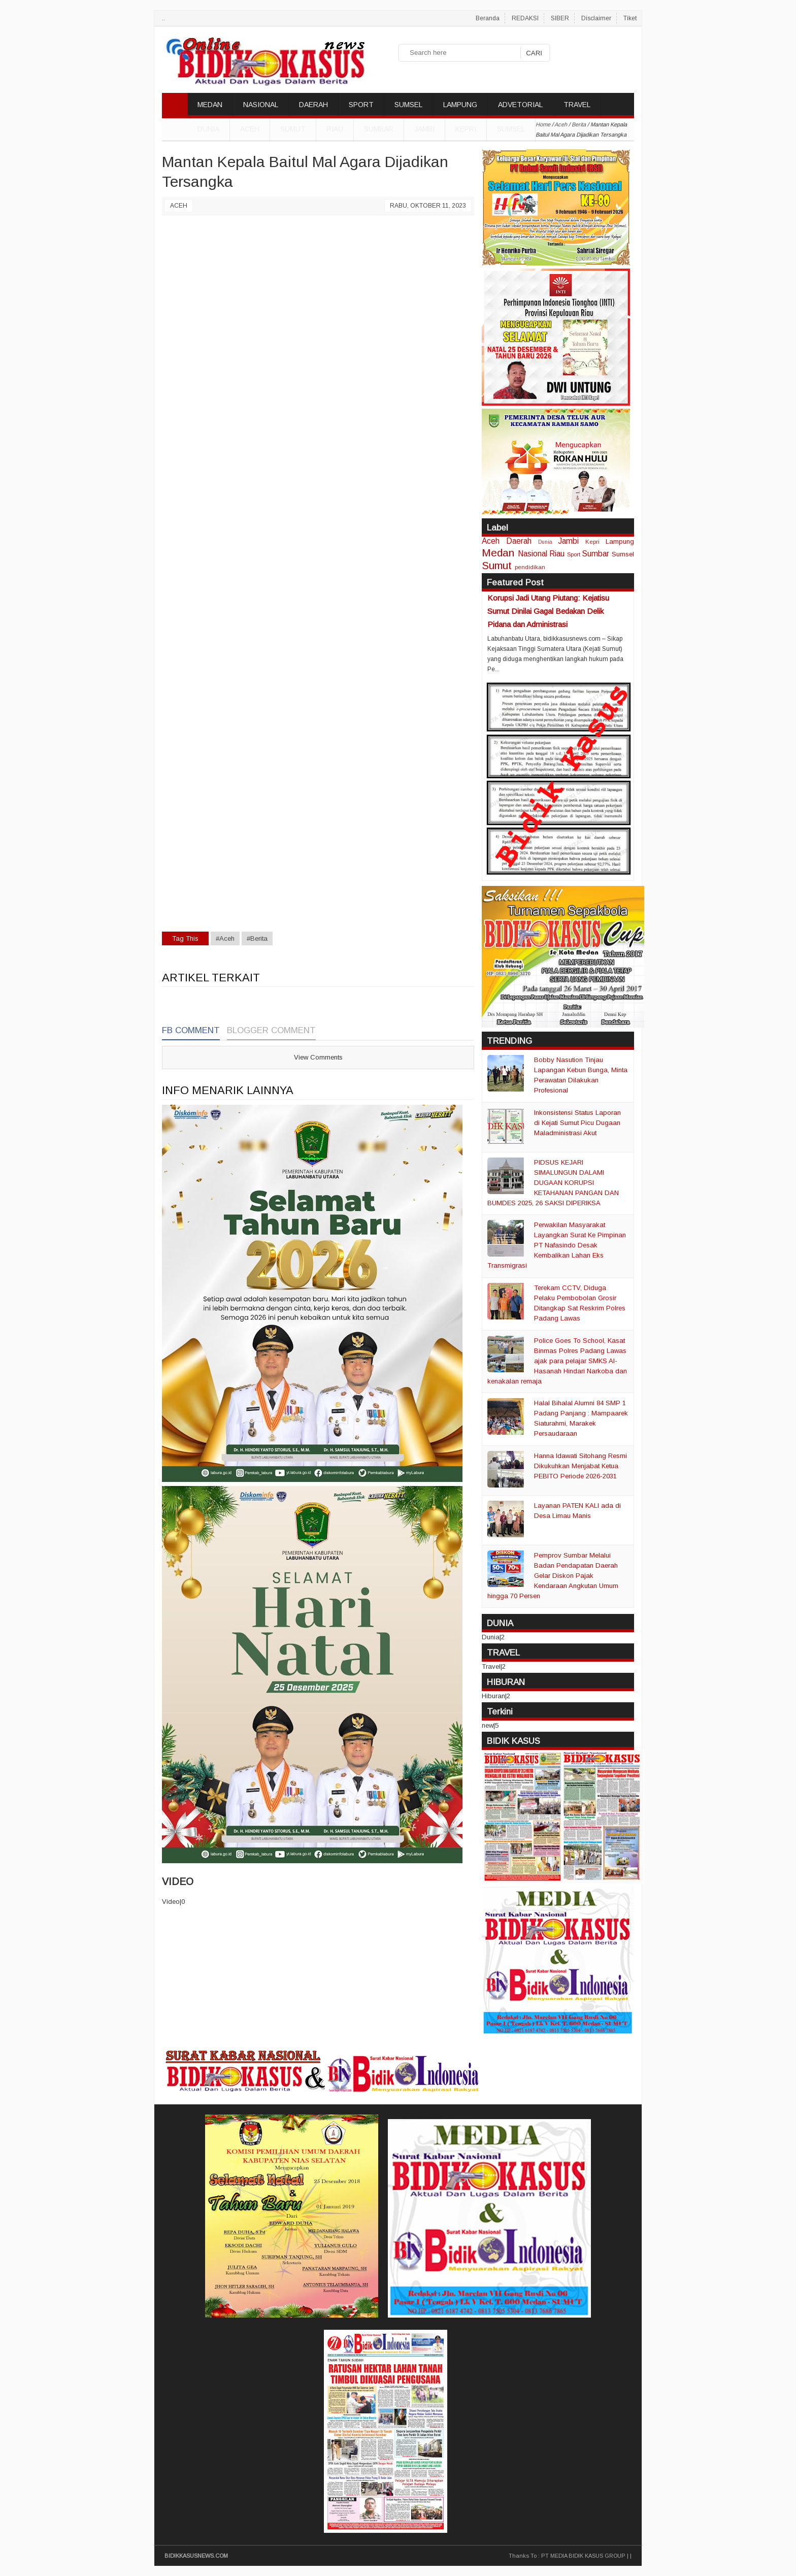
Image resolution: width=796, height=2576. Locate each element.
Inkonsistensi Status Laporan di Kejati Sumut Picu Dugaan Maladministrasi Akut (577, 1123)
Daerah (519, 541)
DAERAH (313, 105)
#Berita (257, 938)
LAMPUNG (460, 105)
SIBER (560, 18)
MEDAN (209, 105)
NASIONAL (260, 105)
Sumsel (511, 129)
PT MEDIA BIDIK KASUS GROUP (583, 2556)
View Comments (318, 1057)
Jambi (424, 129)
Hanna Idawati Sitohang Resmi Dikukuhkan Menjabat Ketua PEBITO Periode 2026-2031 (580, 1466)
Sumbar (378, 129)
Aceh (249, 129)
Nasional (532, 553)
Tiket (630, 18)
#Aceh (225, 938)
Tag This (185, 938)
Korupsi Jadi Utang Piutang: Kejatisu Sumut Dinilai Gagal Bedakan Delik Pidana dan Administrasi (548, 611)
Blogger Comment (271, 1030)
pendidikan (530, 567)
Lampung (620, 541)
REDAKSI (525, 18)
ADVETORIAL (520, 105)
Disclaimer (596, 18)
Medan (498, 552)
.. (163, 18)
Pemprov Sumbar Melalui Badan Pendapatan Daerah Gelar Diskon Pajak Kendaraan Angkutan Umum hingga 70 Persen (552, 1575)
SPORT (361, 105)
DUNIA (208, 129)
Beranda (488, 18)
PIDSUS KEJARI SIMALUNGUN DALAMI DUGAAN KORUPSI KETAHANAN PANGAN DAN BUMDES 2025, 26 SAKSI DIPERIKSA (553, 1183)
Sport (573, 554)
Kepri (465, 129)
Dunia (545, 542)
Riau (334, 129)
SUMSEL (408, 105)
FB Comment (191, 1030)
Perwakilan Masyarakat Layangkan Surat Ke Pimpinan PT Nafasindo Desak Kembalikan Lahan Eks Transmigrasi (556, 1245)
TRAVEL (576, 105)
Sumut (293, 129)
